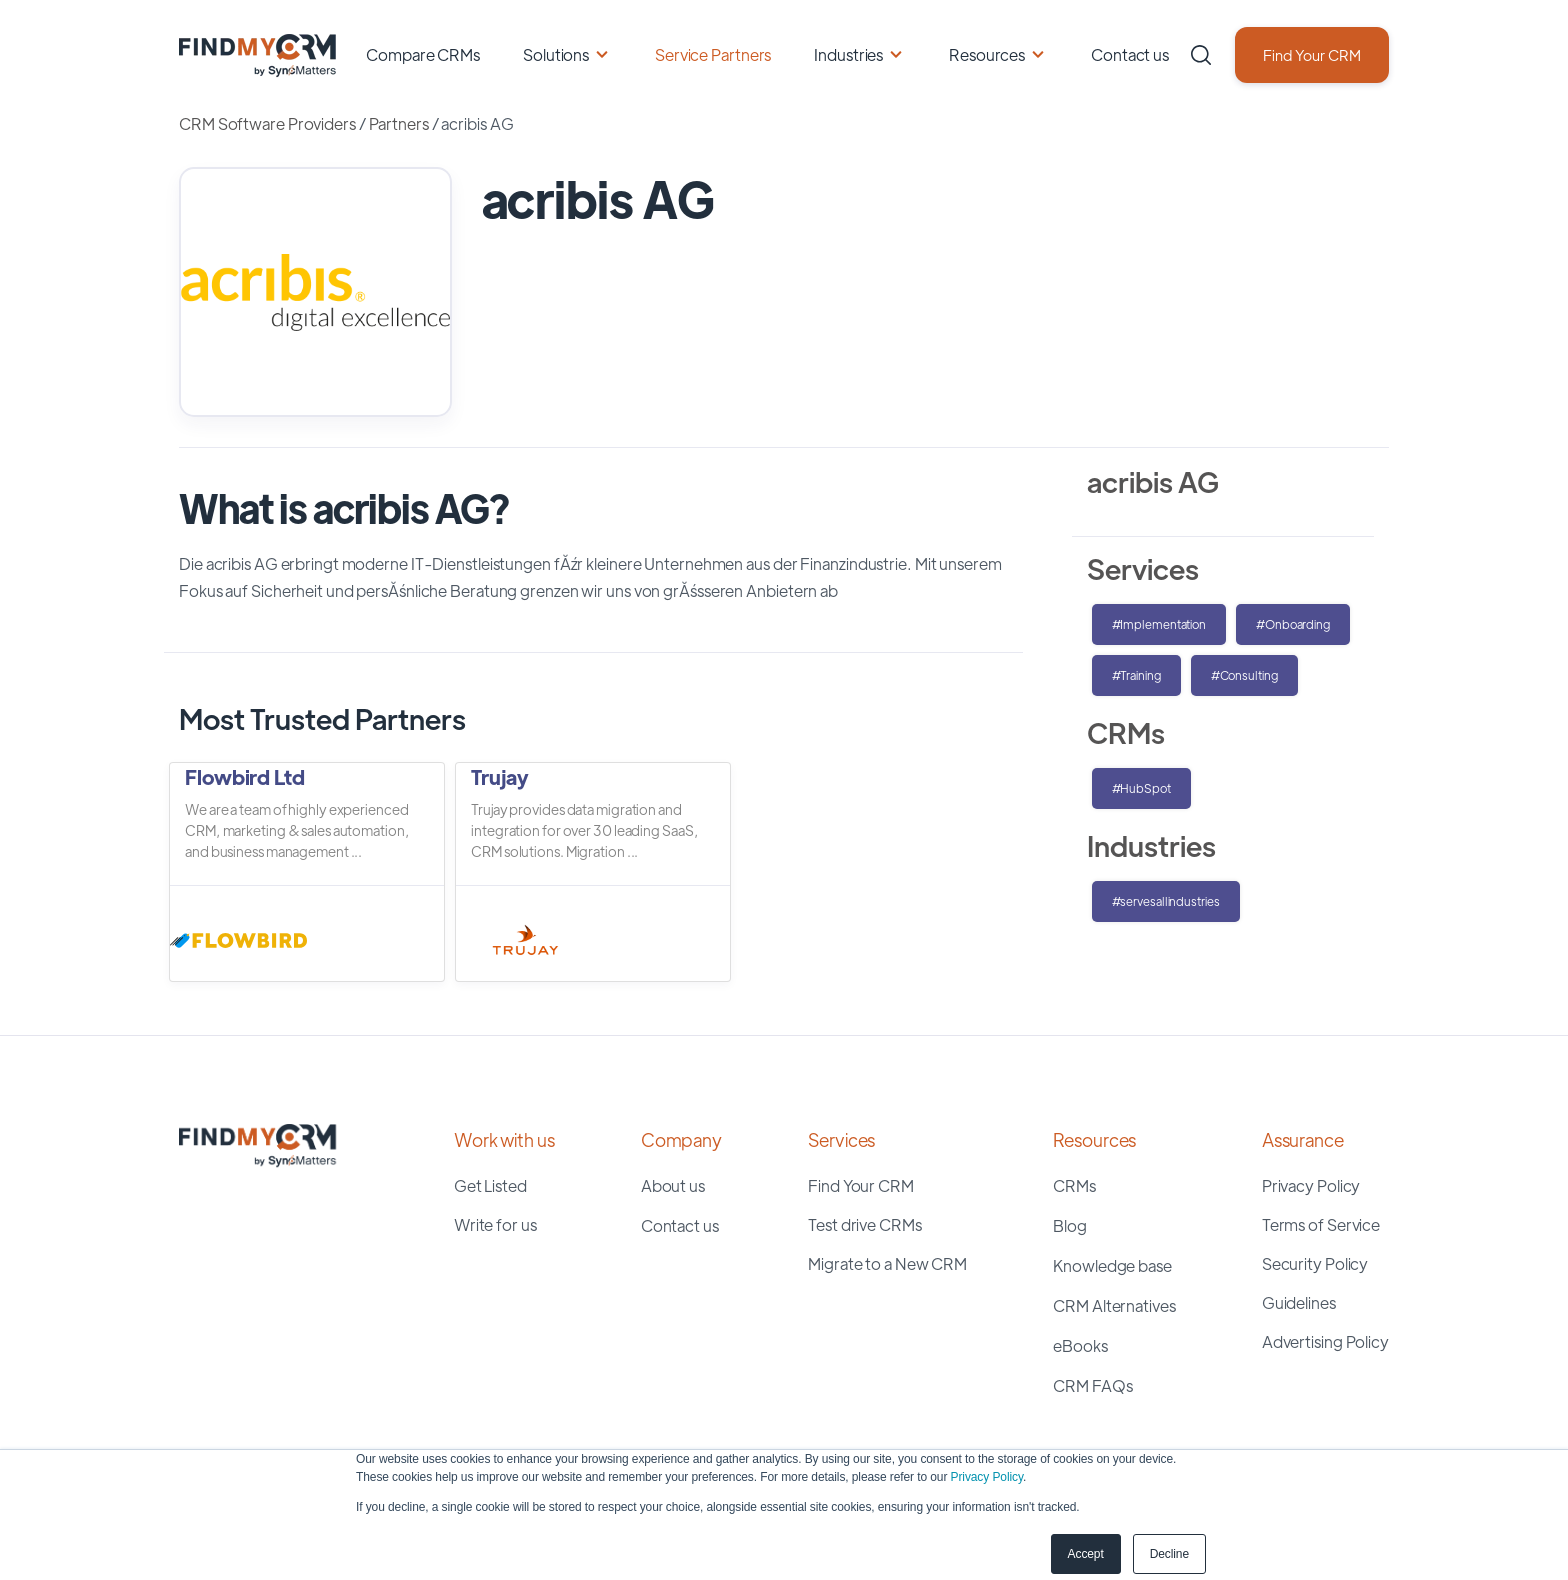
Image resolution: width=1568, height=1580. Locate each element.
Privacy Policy (987, 1477)
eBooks (1080, 1345)
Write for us (495, 1224)
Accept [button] (1086, 1554)
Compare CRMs (423, 54)
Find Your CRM (1312, 54)
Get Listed (490, 1185)
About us (673, 1185)
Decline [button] (1169, 1554)
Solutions (556, 54)
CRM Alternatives (1114, 1305)
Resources (987, 54)
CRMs (1074, 1185)
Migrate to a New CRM (887, 1263)
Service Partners (713, 54)
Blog (1070, 1225)
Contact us (1130, 54)
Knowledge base (1112, 1265)
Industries (848, 54)
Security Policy (1315, 1263)
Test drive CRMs (865, 1224)
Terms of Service (1321, 1224)
